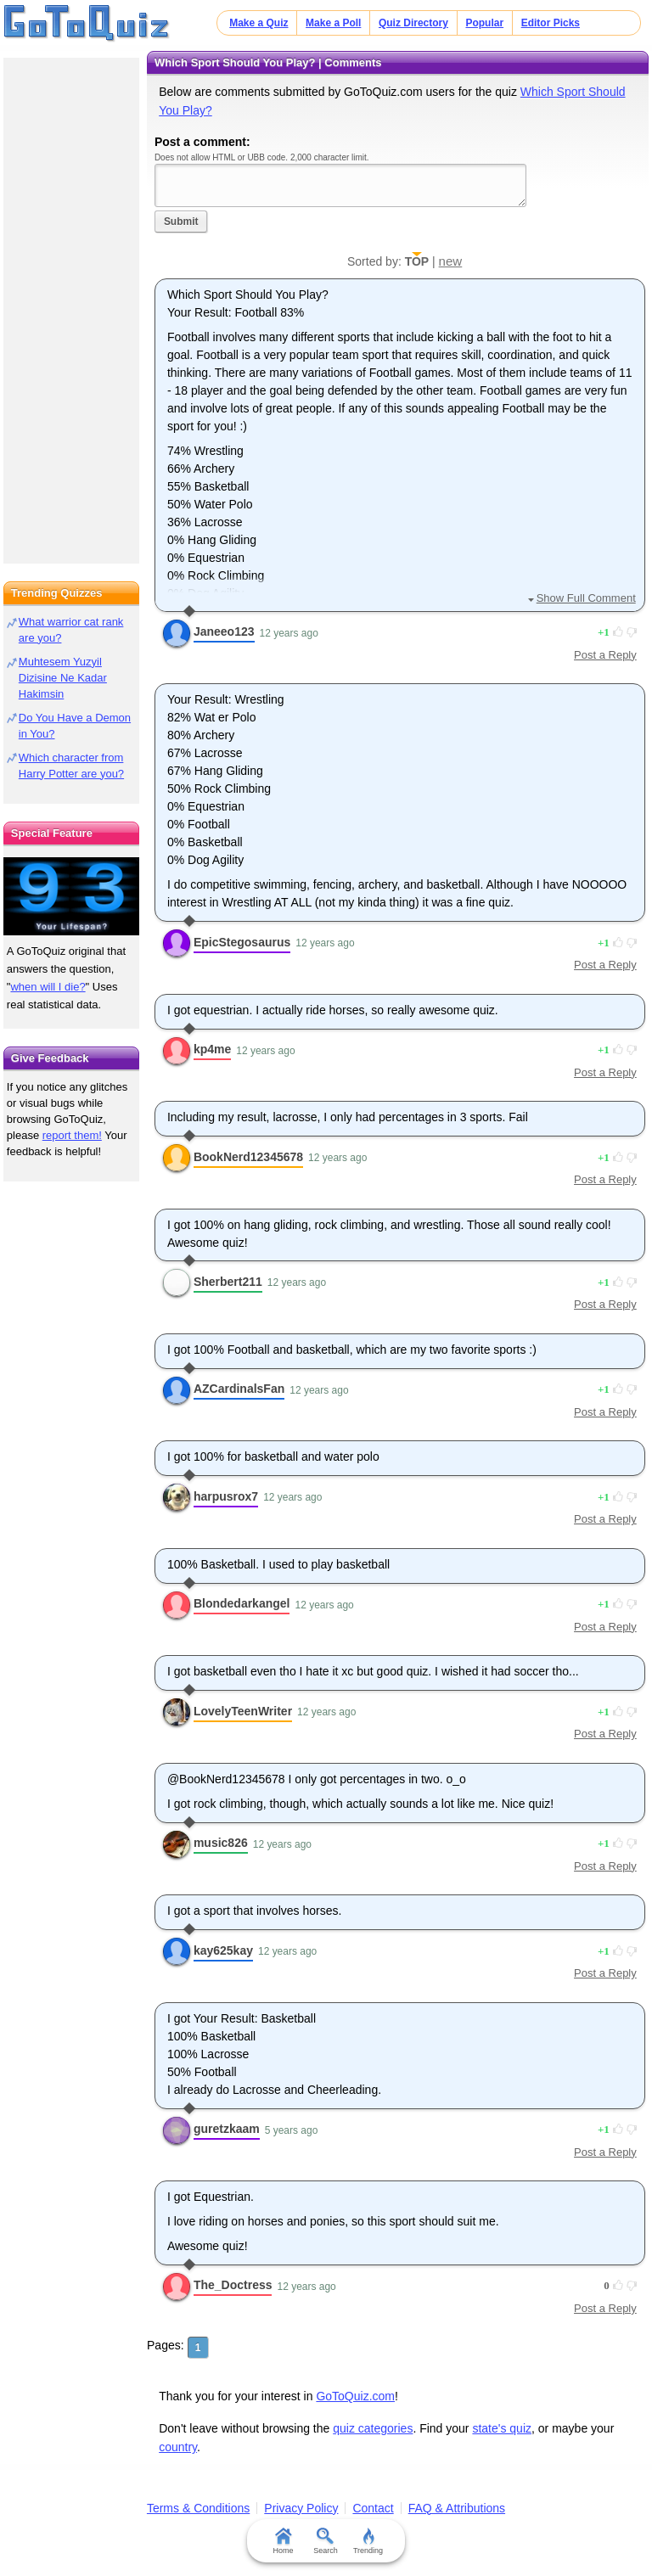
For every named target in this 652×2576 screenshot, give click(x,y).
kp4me (212, 1049)
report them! (72, 1135)
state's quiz (501, 2428)
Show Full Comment (586, 598)
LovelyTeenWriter (243, 1711)
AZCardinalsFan (239, 1388)
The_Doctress (233, 2285)
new (451, 261)
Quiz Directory (413, 23)
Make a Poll (333, 23)
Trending (368, 2541)
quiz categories (373, 2428)
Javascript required (340, 185)
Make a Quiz (258, 23)
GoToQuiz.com (355, 2396)
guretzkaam (227, 2128)
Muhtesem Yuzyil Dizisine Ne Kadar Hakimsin (63, 677)
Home (283, 2541)
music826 (221, 1842)
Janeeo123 (224, 631)
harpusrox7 (226, 1496)
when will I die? (47, 986)
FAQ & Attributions (456, 2508)
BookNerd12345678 (248, 1157)
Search (326, 2541)
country (178, 2447)
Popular (484, 23)
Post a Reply (605, 654)
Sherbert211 (228, 1281)
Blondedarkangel (242, 1603)
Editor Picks (550, 23)
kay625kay (223, 1950)
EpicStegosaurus (242, 942)
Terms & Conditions (198, 2508)
